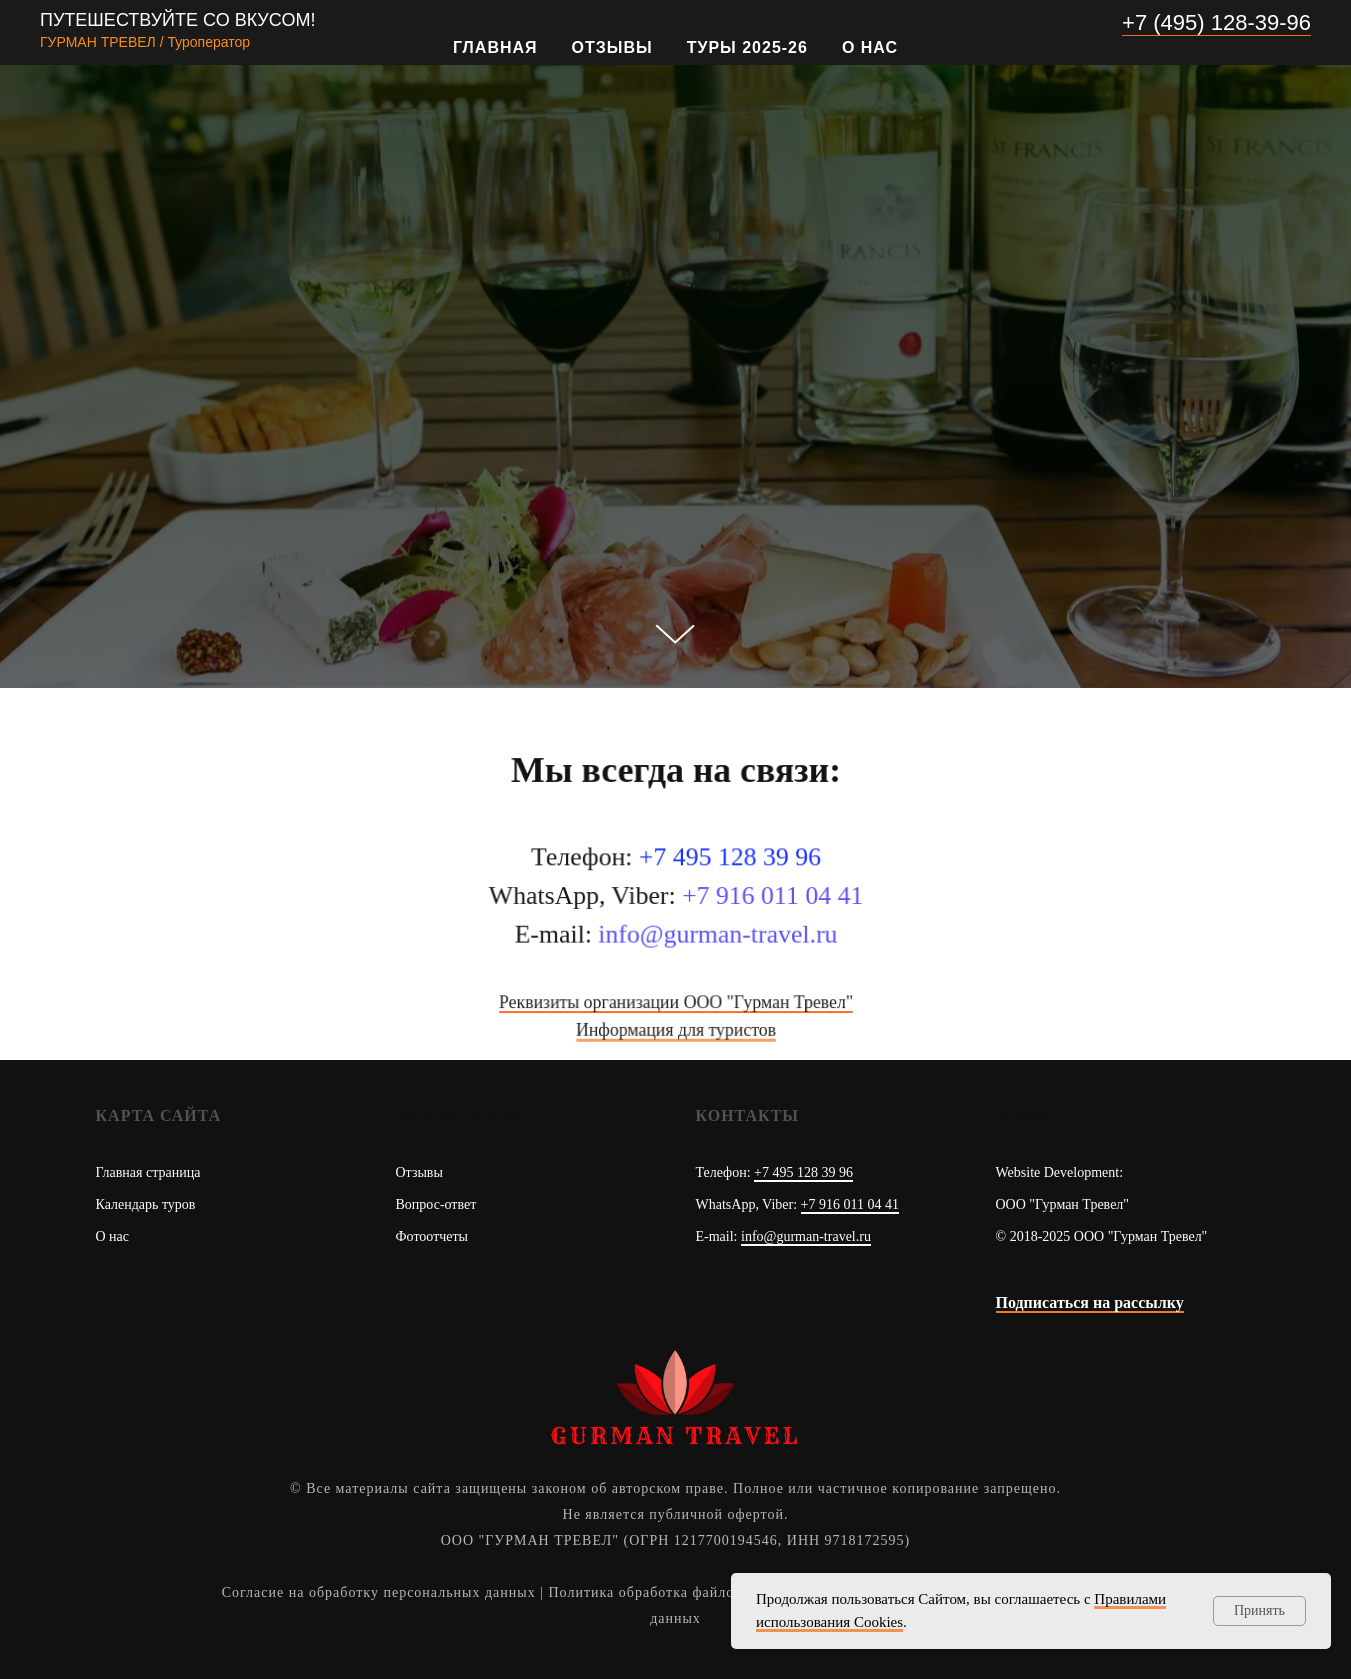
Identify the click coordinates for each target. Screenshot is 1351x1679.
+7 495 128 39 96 (803, 1172)
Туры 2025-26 (747, 47)
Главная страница (148, 1172)
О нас (870, 47)
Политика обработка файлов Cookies (674, 1592)
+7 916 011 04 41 (850, 1204)
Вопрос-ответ (436, 1204)
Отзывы (612, 47)
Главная (495, 47)
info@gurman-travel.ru (806, 1236)
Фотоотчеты (432, 1236)
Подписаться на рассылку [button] (1090, 1302)
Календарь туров (146, 1204)
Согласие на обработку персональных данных (379, 1592)
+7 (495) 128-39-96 (1216, 22)
